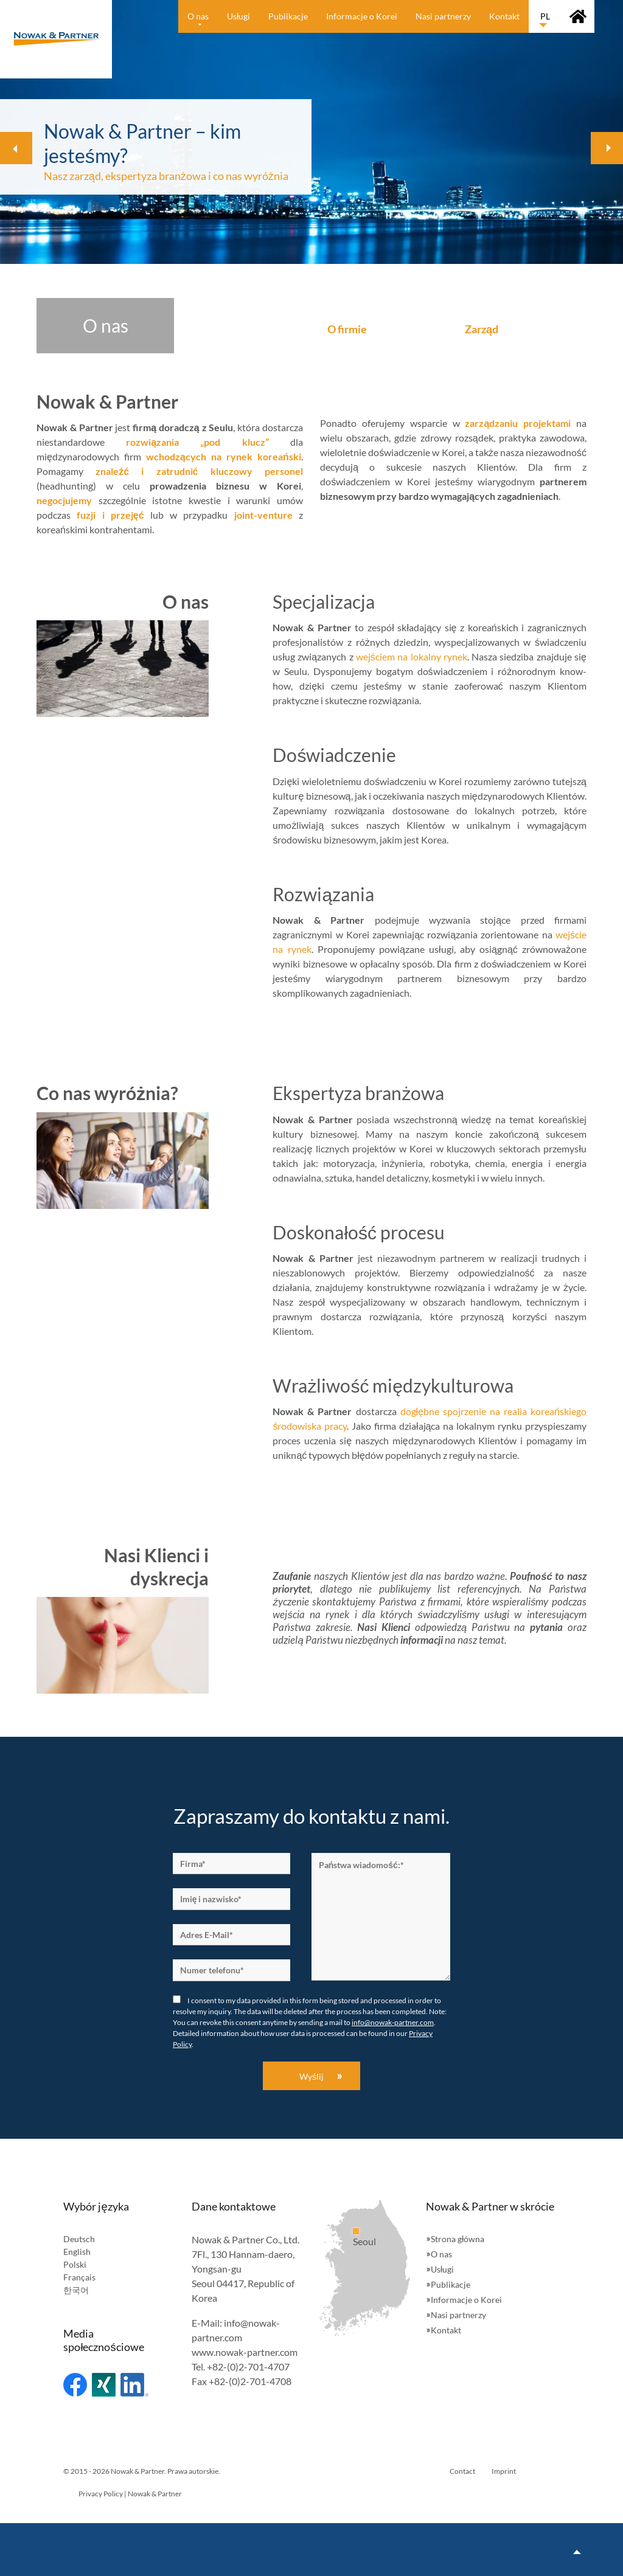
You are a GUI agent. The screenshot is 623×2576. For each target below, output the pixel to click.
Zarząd (481, 329)
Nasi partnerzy (458, 2315)
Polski (74, 2264)
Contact (462, 2471)
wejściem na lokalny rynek (411, 656)
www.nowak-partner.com (245, 2352)
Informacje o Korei (466, 2299)
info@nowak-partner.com (393, 2022)
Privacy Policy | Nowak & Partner (130, 2494)
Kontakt (446, 2330)
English (77, 2251)
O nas (441, 2254)
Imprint (504, 2471)
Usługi (442, 2269)
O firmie (347, 329)
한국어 (76, 2290)
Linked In (134, 2385)
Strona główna (457, 2239)
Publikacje (450, 2284)
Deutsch (79, 2239)
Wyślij (311, 2076)
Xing (104, 2385)
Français (79, 2277)
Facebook (75, 2385)
